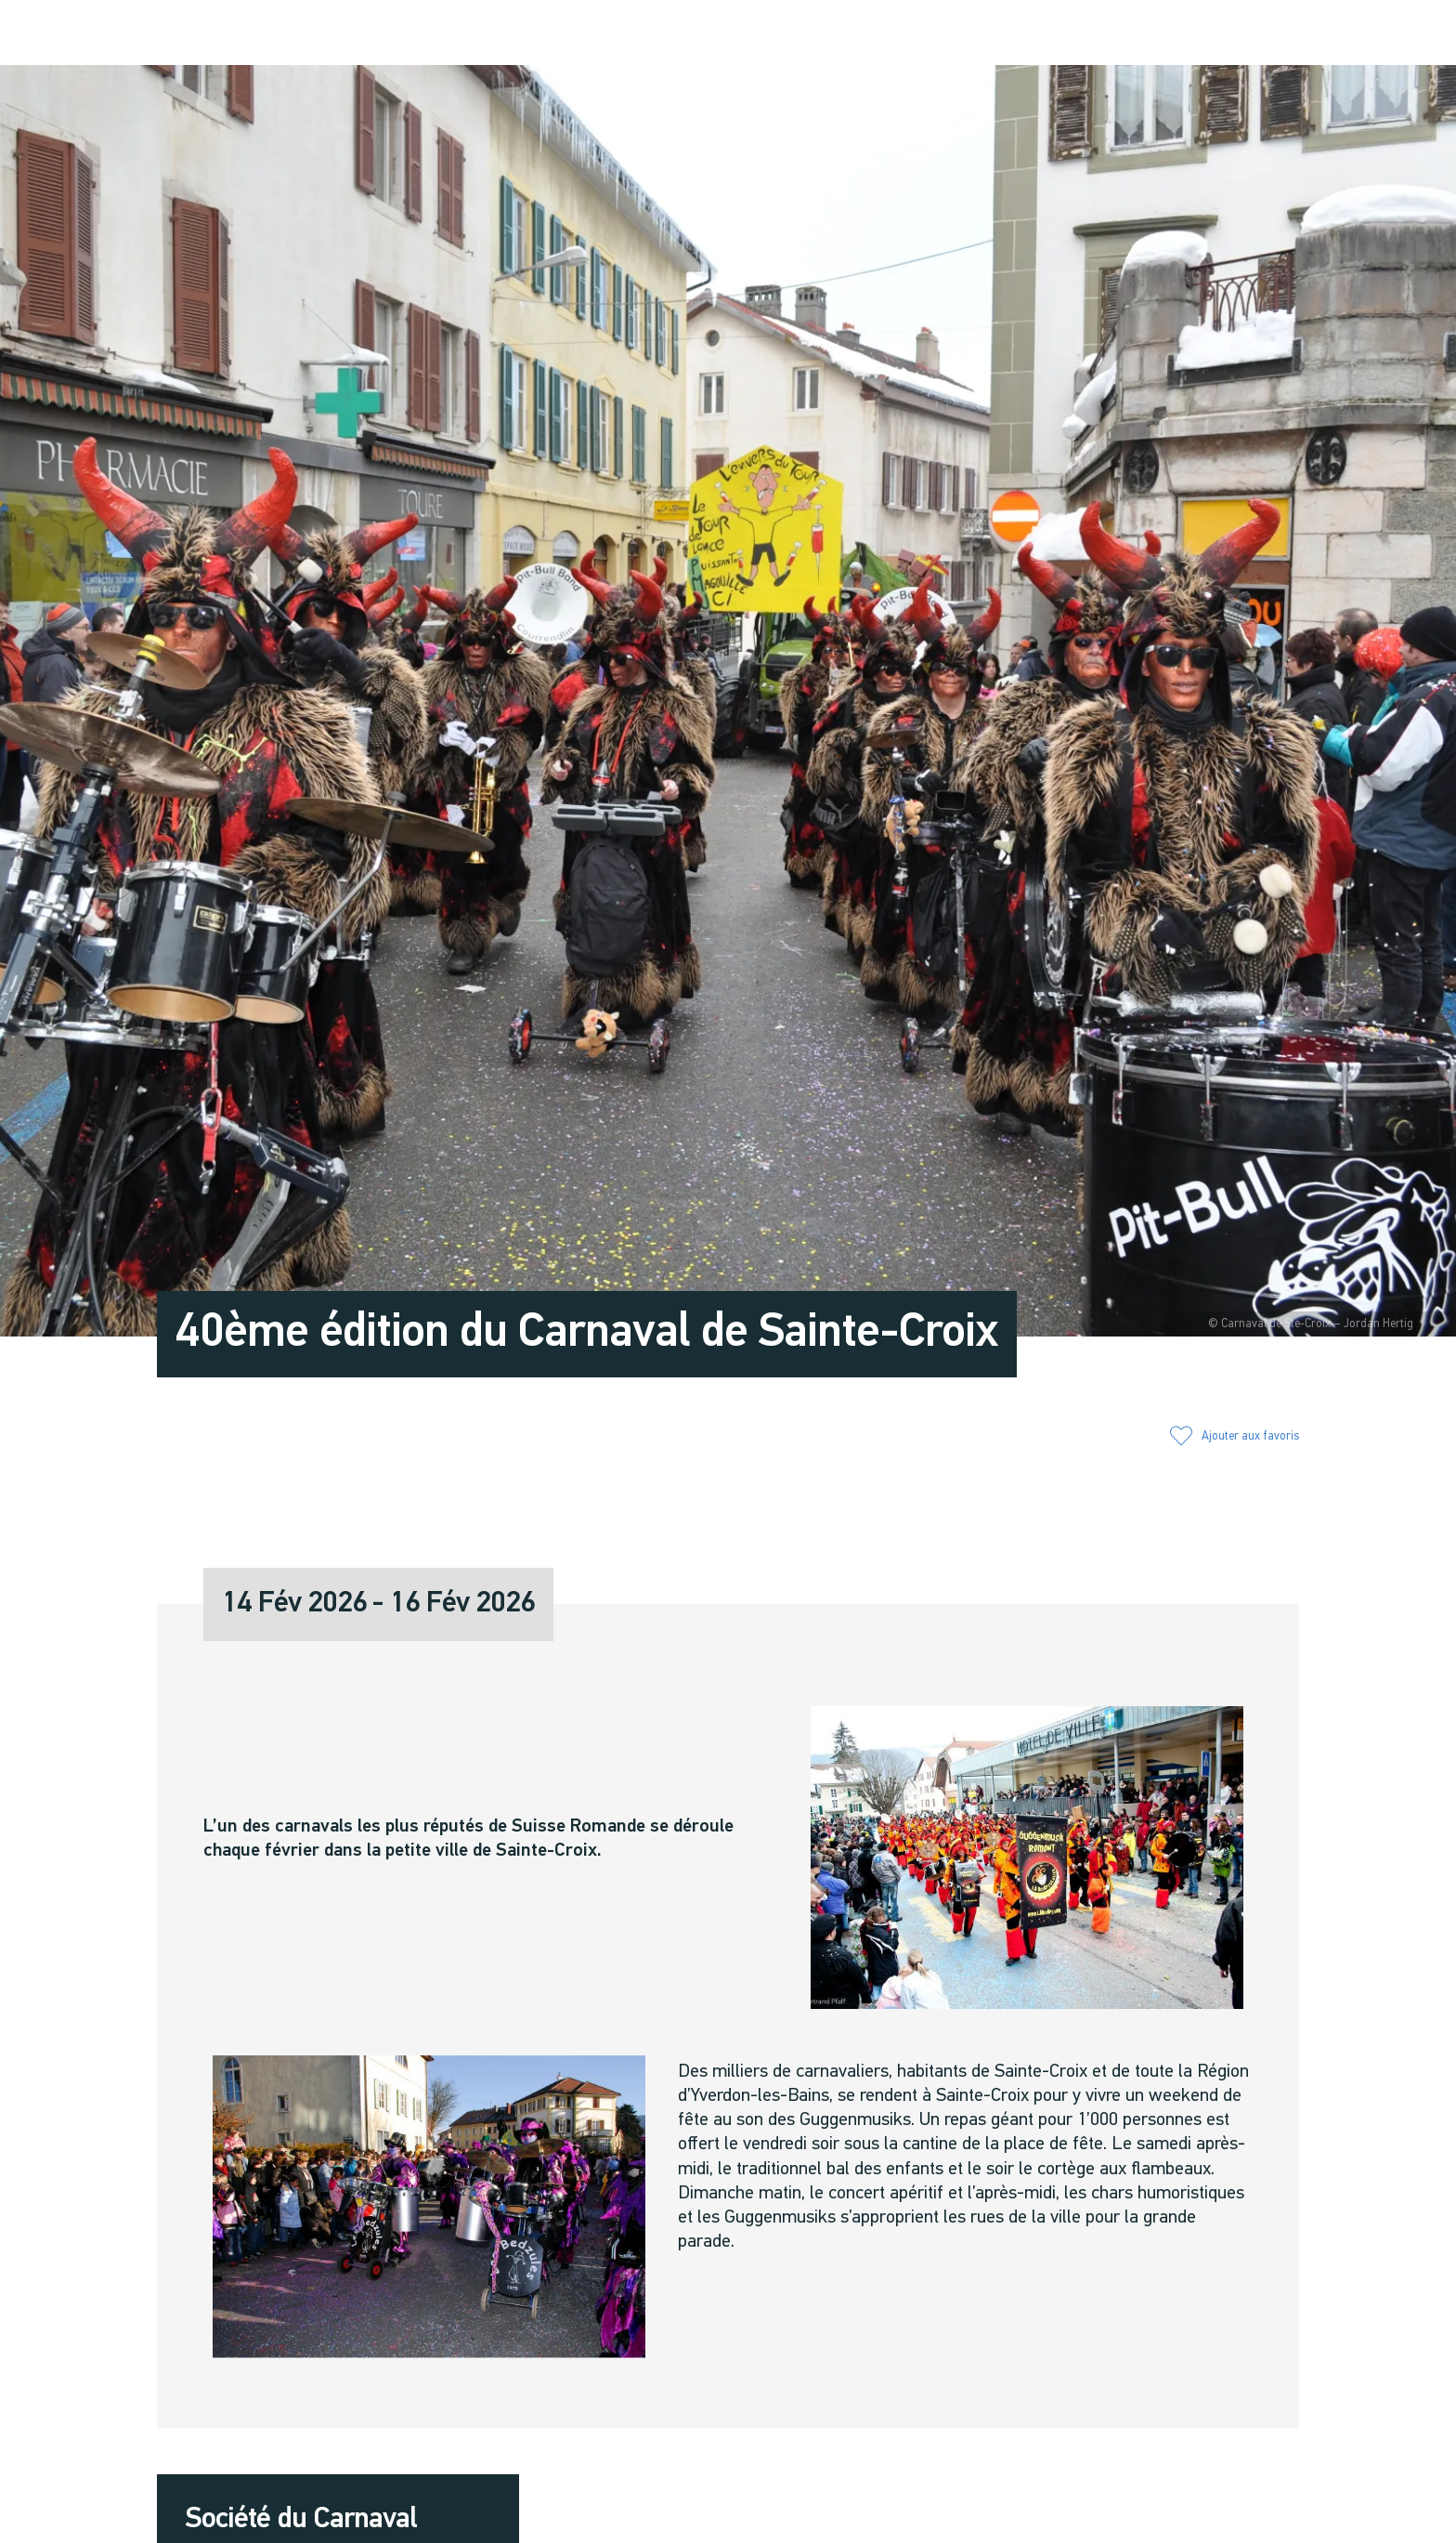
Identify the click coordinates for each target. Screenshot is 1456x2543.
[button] (1149, 34)
